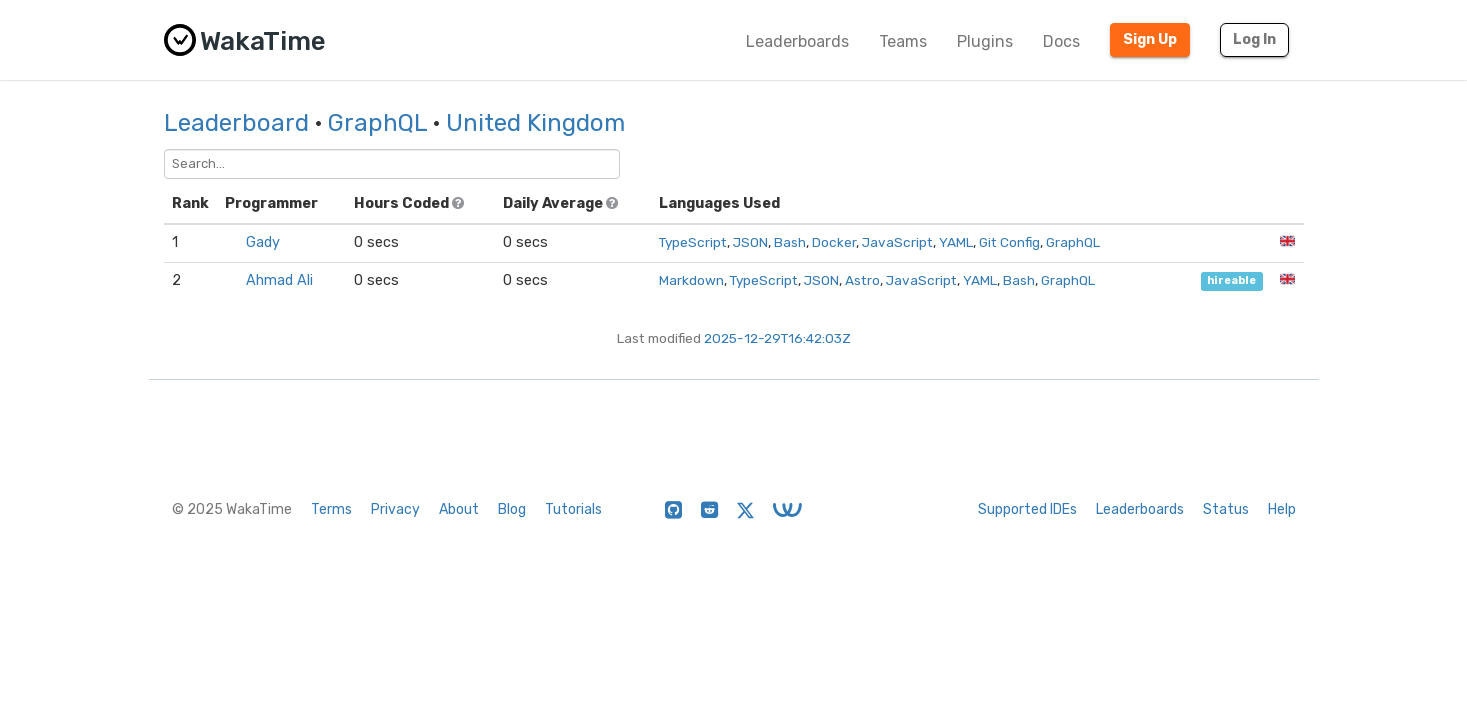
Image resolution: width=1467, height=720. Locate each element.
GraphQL (377, 123)
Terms (331, 509)
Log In (1254, 39)
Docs (1061, 41)
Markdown (691, 280)
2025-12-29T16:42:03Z (777, 338)
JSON (750, 242)
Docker (834, 242)
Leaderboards (797, 41)
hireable (1231, 281)
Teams (903, 41)
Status (1226, 509)
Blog (512, 509)
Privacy (395, 509)
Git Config (1009, 242)
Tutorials (573, 509)
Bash (790, 242)
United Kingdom (535, 123)
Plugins (985, 41)
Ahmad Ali (279, 280)
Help (1282, 509)
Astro (862, 280)
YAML (956, 242)
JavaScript (897, 242)
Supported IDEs (1027, 509)
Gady (263, 242)
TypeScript (693, 242)
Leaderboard (236, 123)
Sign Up (1150, 39)
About (459, 509)
